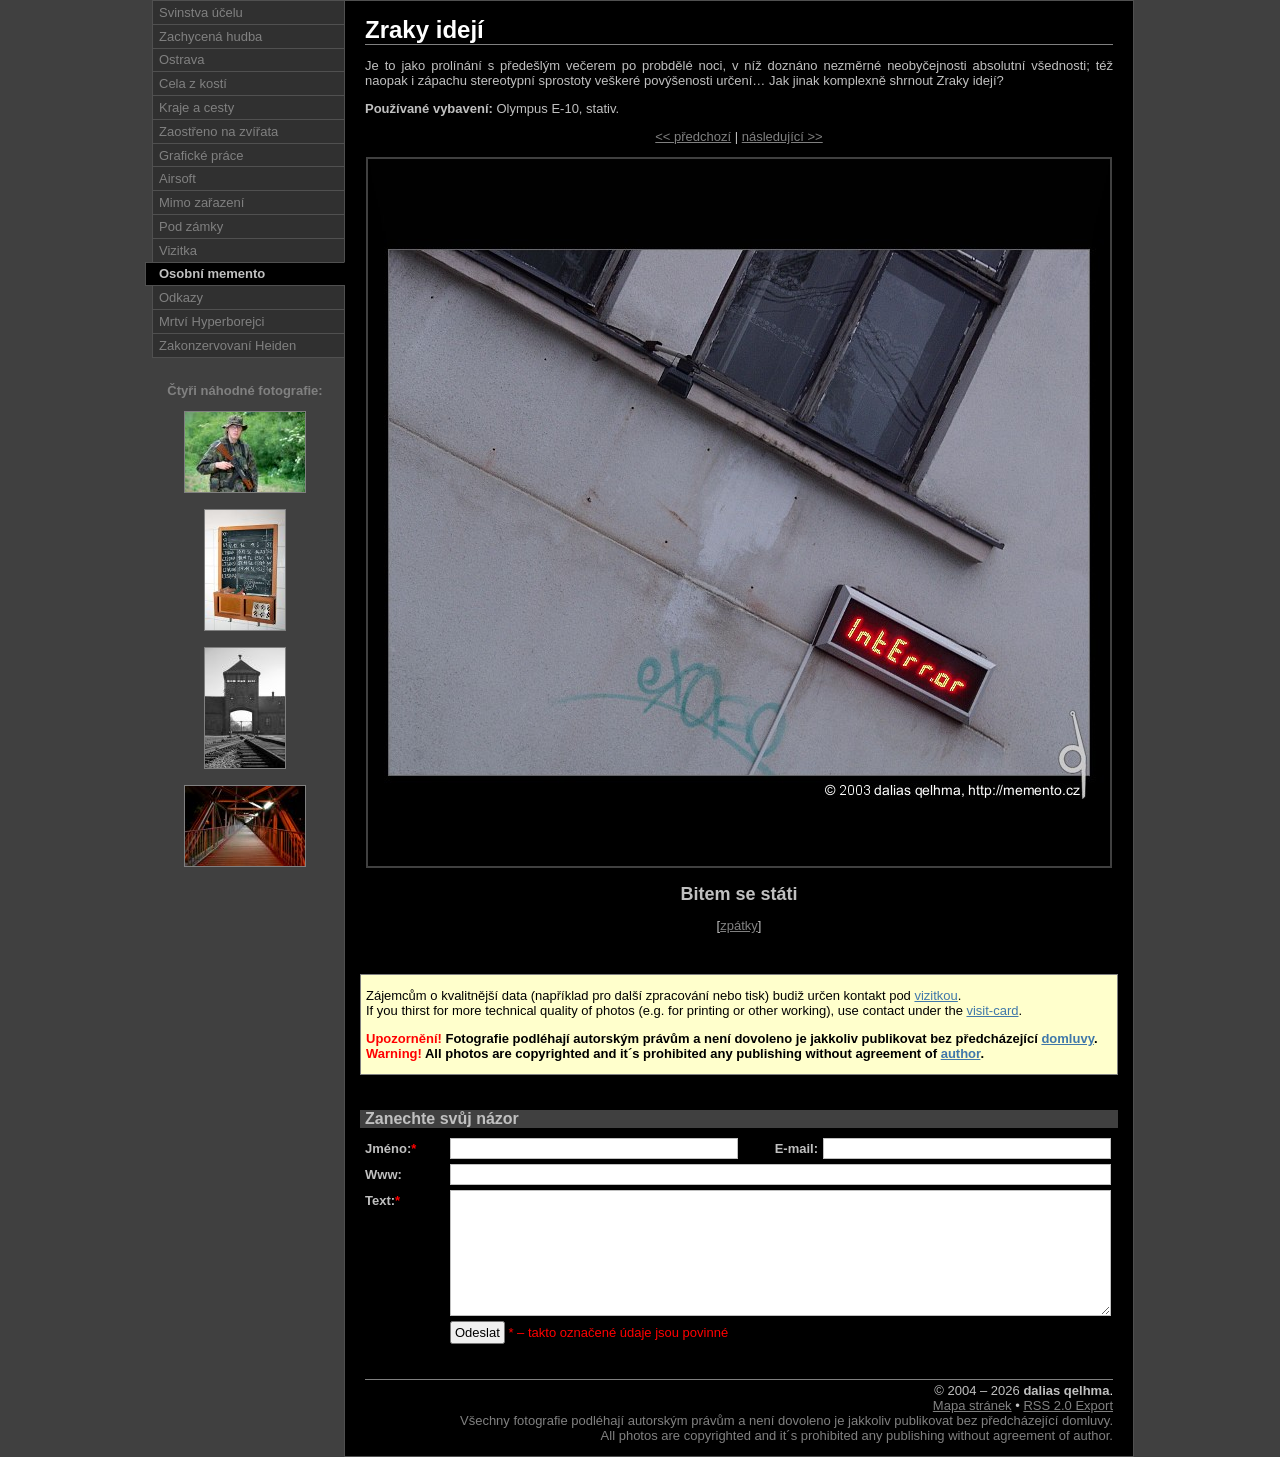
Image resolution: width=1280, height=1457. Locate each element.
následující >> (782, 136)
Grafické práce (201, 155)
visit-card (992, 1010)
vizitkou (935, 995)
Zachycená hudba (210, 36)
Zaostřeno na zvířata (218, 131)
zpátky (739, 925)
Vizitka (178, 250)
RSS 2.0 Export (1068, 1405)
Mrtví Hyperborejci (211, 321)
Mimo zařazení (201, 202)
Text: (382, 1200)
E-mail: (796, 1148)
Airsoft (177, 178)
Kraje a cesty (196, 107)
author (961, 1053)
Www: (383, 1174)
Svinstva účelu (201, 12)
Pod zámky (191, 226)
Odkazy (181, 297)
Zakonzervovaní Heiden (227, 345)
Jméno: (390, 1148)
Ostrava (182, 59)
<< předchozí (693, 136)
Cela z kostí (193, 83)
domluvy (1067, 1038)
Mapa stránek (972, 1405)
